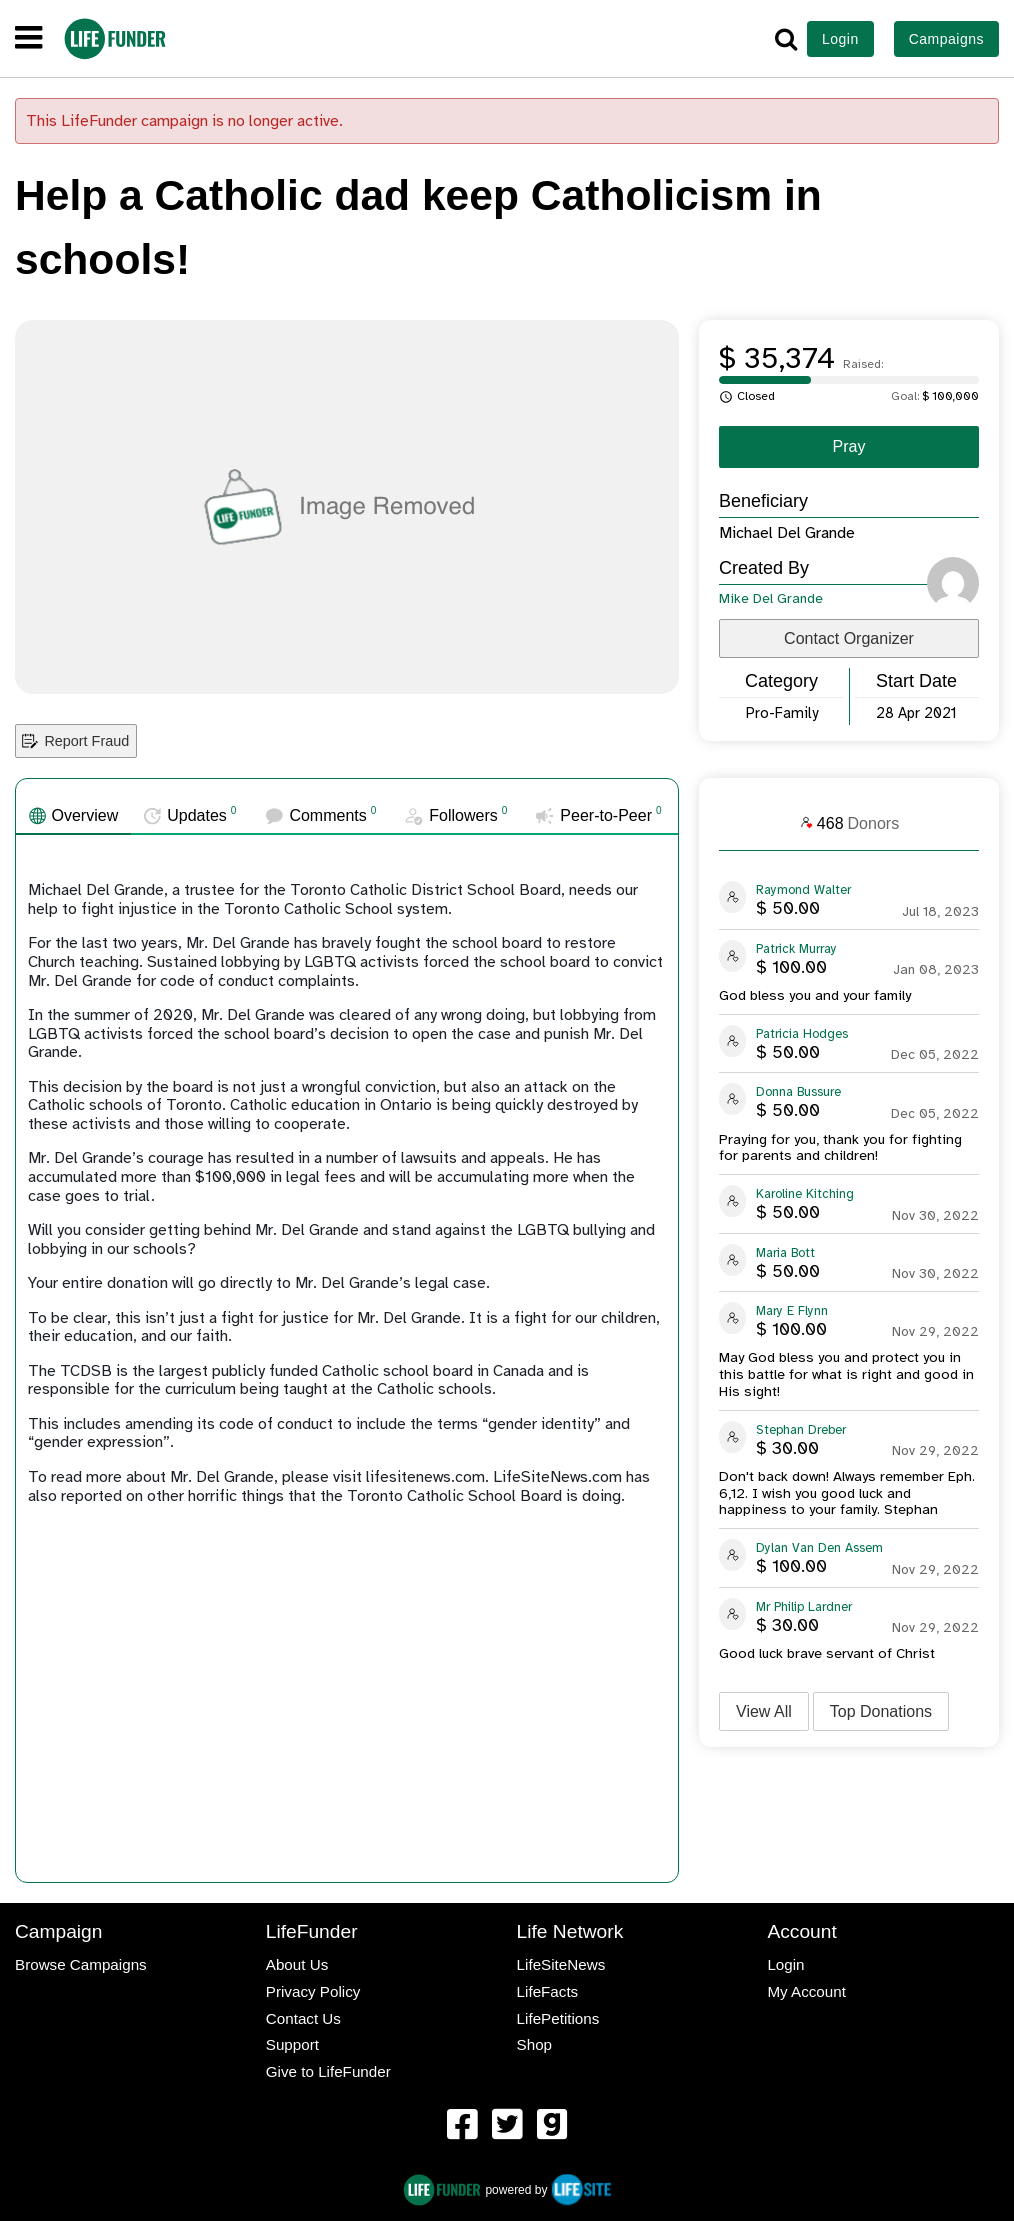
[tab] (73, 816)
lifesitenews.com (425, 1477)
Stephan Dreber (801, 1430)
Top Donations (881, 1711)
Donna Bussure (798, 1092)
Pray (849, 446)
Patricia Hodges (802, 1034)
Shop (534, 2044)
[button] (786, 39)
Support (292, 2044)
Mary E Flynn (792, 1311)
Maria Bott (785, 1253)
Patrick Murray (796, 949)
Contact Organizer (849, 638)
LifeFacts (548, 1991)
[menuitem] (462, 2127)
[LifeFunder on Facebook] (462, 2126)
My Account (806, 1991)
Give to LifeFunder (328, 2071)
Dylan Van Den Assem (819, 1548)
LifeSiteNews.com (557, 1477)
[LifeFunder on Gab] (552, 2126)
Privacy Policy (313, 1991)
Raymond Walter (803, 890)
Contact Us (303, 2018)
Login (840, 39)
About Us (297, 1964)
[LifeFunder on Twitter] (507, 2126)
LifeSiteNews (561, 1964)
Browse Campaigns (81, 1964)
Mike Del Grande (771, 598)
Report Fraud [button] (75, 741)
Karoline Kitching (805, 1194)
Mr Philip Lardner (804, 1607)
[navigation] (28, 39)
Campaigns (946, 39)
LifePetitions (558, 2018)
